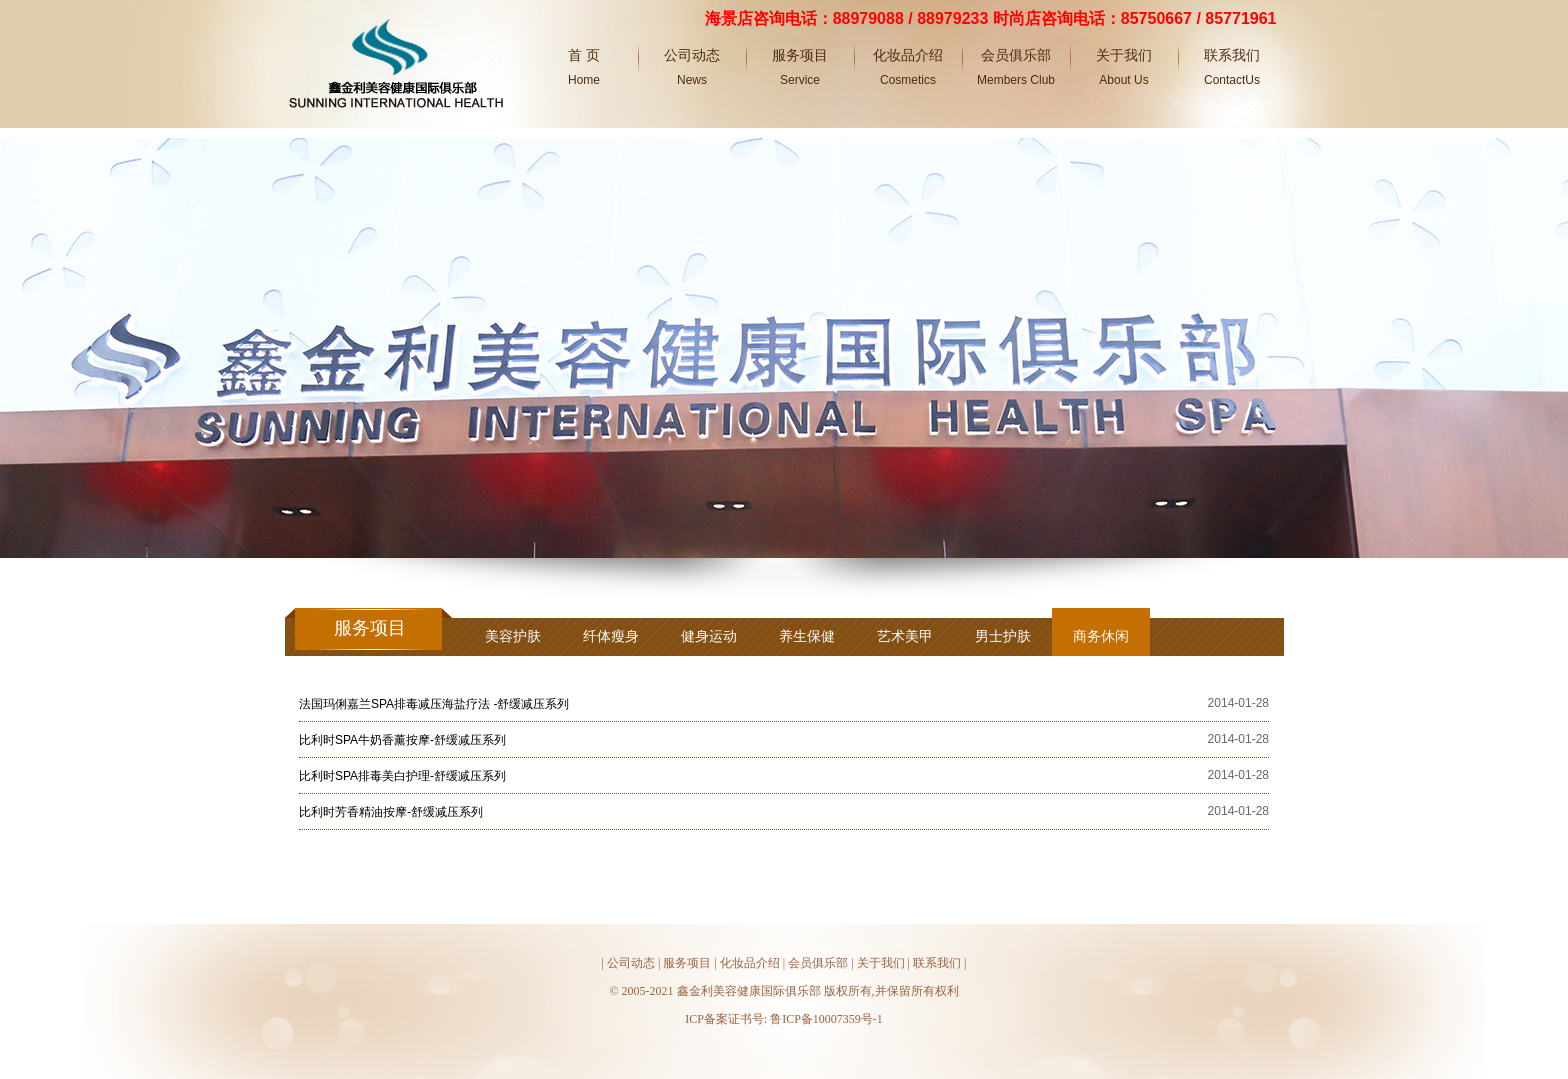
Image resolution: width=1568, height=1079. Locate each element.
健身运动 (709, 636)
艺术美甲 (905, 636)
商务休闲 (1101, 636)
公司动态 (631, 963)
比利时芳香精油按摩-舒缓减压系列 (391, 812)
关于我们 (881, 963)
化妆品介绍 (750, 963)
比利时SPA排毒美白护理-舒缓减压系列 (402, 776)
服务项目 (687, 963)
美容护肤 (513, 636)
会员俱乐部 (818, 963)
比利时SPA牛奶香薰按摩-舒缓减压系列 (402, 740)
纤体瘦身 (611, 636)
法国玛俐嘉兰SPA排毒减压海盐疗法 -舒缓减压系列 (434, 704)
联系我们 (937, 963)
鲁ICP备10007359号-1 (826, 1019)
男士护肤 (1003, 636)
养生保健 (807, 636)
